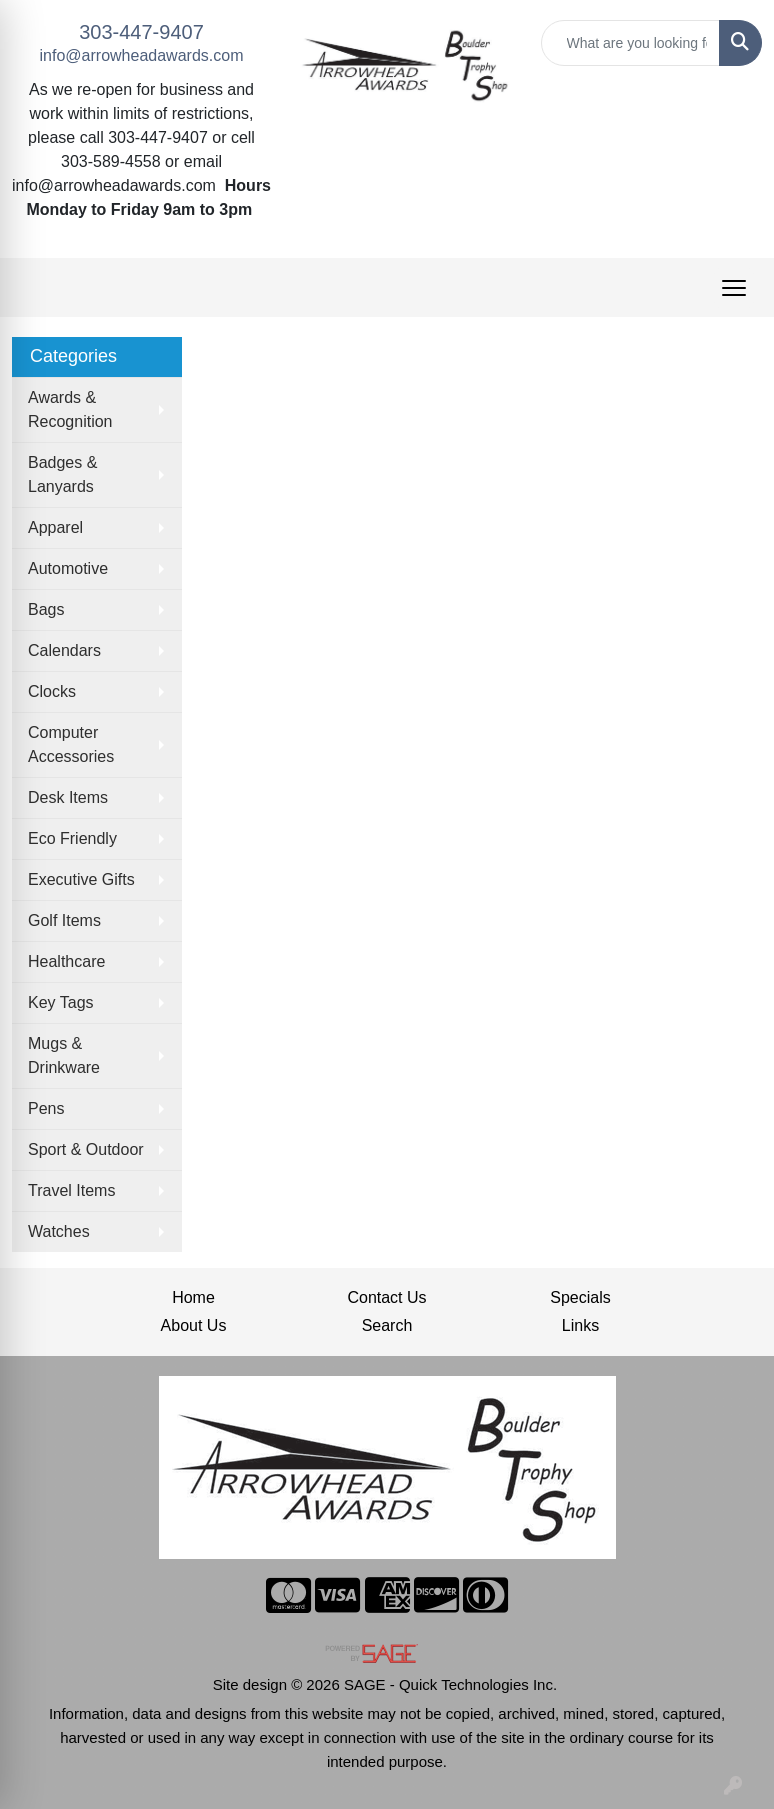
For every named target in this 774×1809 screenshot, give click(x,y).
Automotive (68, 568)
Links (580, 1325)
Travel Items (71, 1190)
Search (387, 1325)
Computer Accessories (71, 744)
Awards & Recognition (70, 409)
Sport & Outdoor (86, 1149)
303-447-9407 (141, 32)
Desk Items (68, 797)
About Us (194, 1325)
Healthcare (66, 961)
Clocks (52, 691)
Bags (46, 609)
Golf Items (64, 920)
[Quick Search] (631, 43)
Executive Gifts (81, 879)
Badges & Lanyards (62, 474)
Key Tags (61, 1002)
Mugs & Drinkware (64, 1055)
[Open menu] (734, 288)
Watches (59, 1231)
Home (193, 1297)
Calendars (64, 650)
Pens (46, 1108)
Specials (580, 1297)
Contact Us (386, 1297)
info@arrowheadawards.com (142, 55)
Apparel (55, 527)
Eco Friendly (72, 838)
